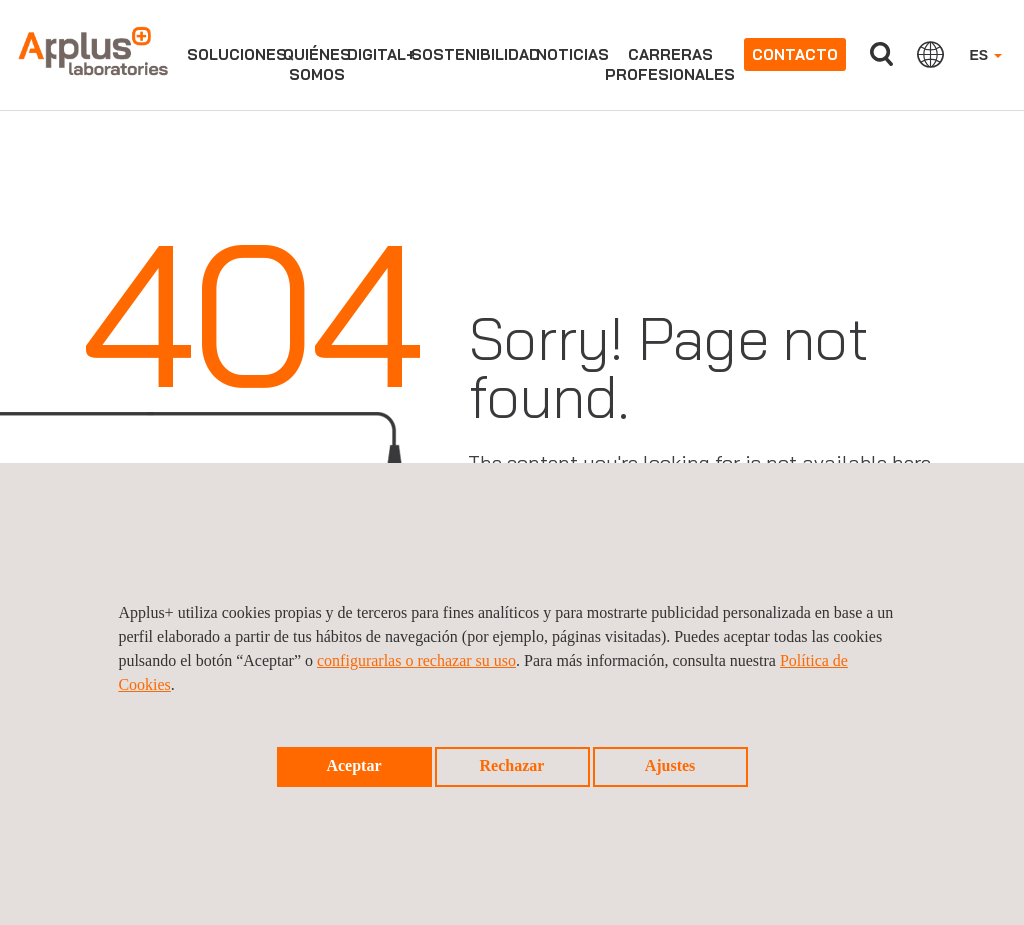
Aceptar (353, 765)
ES (985, 55)
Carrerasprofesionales (670, 64)
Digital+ (381, 54)
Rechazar (512, 765)
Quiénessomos (317, 64)
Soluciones (237, 54)
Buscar (881, 54)
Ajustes (670, 765)
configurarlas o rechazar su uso (416, 660)
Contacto (795, 54)
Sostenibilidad (475, 54)
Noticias (572, 54)
